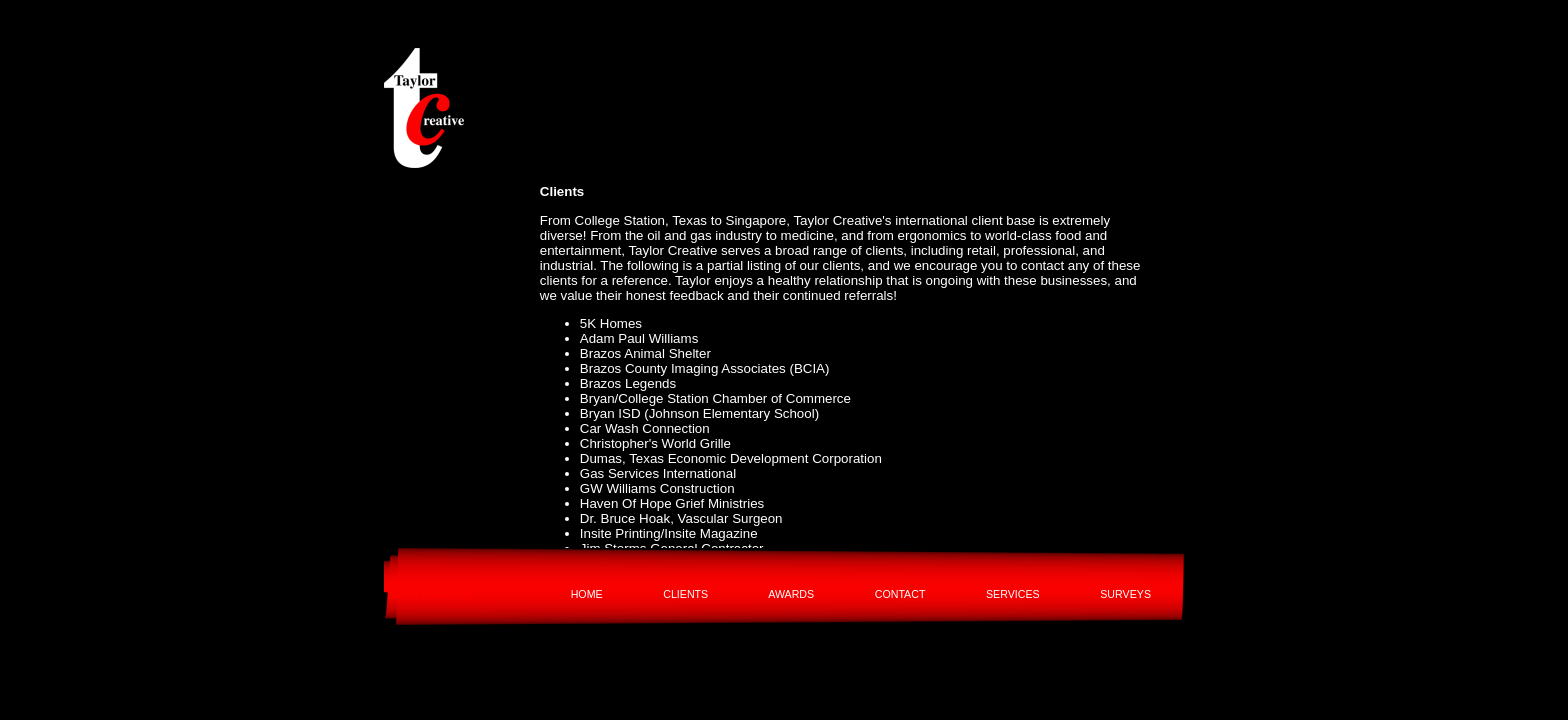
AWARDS (791, 594)
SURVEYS (1125, 594)
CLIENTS (685, 594)
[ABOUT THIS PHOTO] (430, 595)
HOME (587, 594)
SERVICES (1013, 594)
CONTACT (900, 594)
